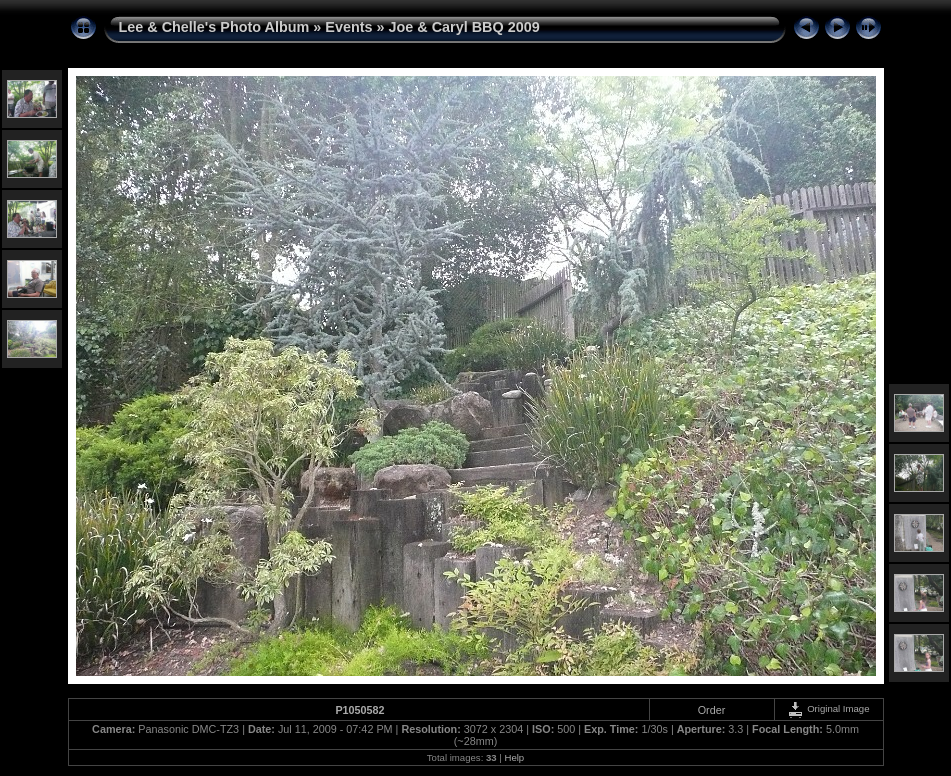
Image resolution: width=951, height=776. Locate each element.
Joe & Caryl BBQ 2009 (464, 27)
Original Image (828, 708)
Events (348, 27)
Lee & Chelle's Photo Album (214, 27)
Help (514, 757)
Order (712, 710)
